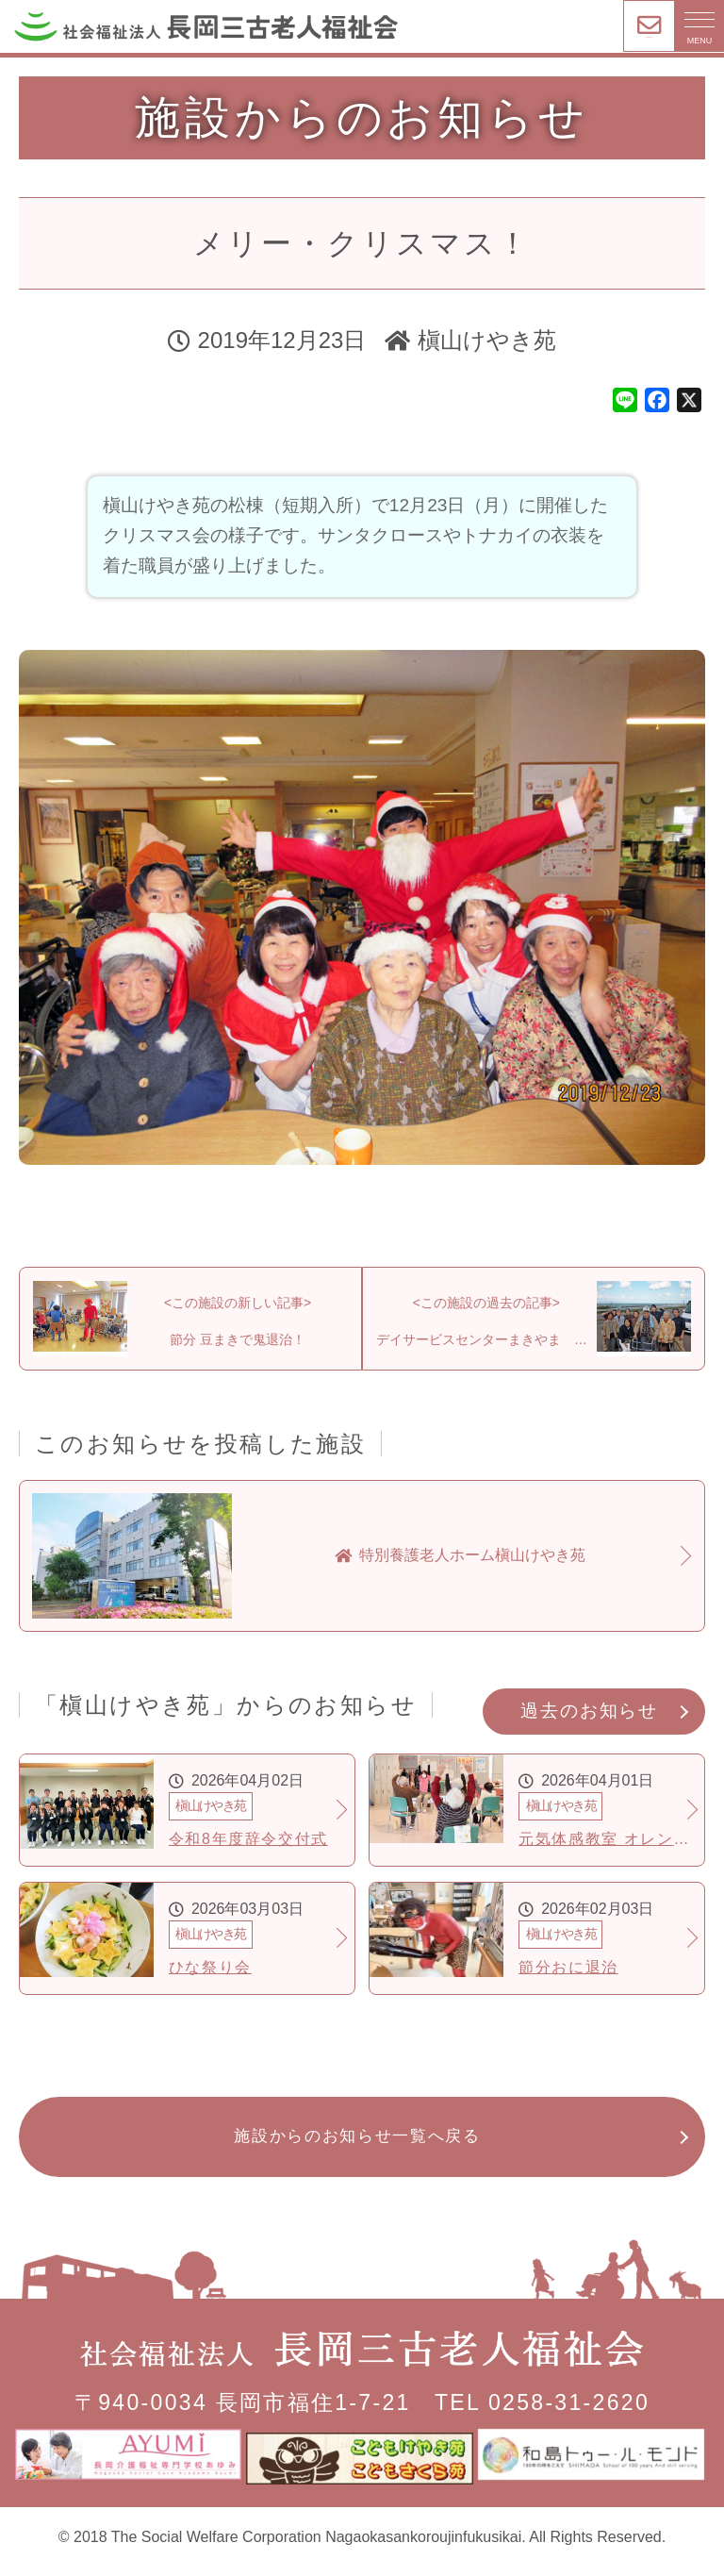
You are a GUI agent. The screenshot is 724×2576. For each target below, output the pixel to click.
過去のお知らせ (589, 1724)
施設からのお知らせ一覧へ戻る (358, 2151)
